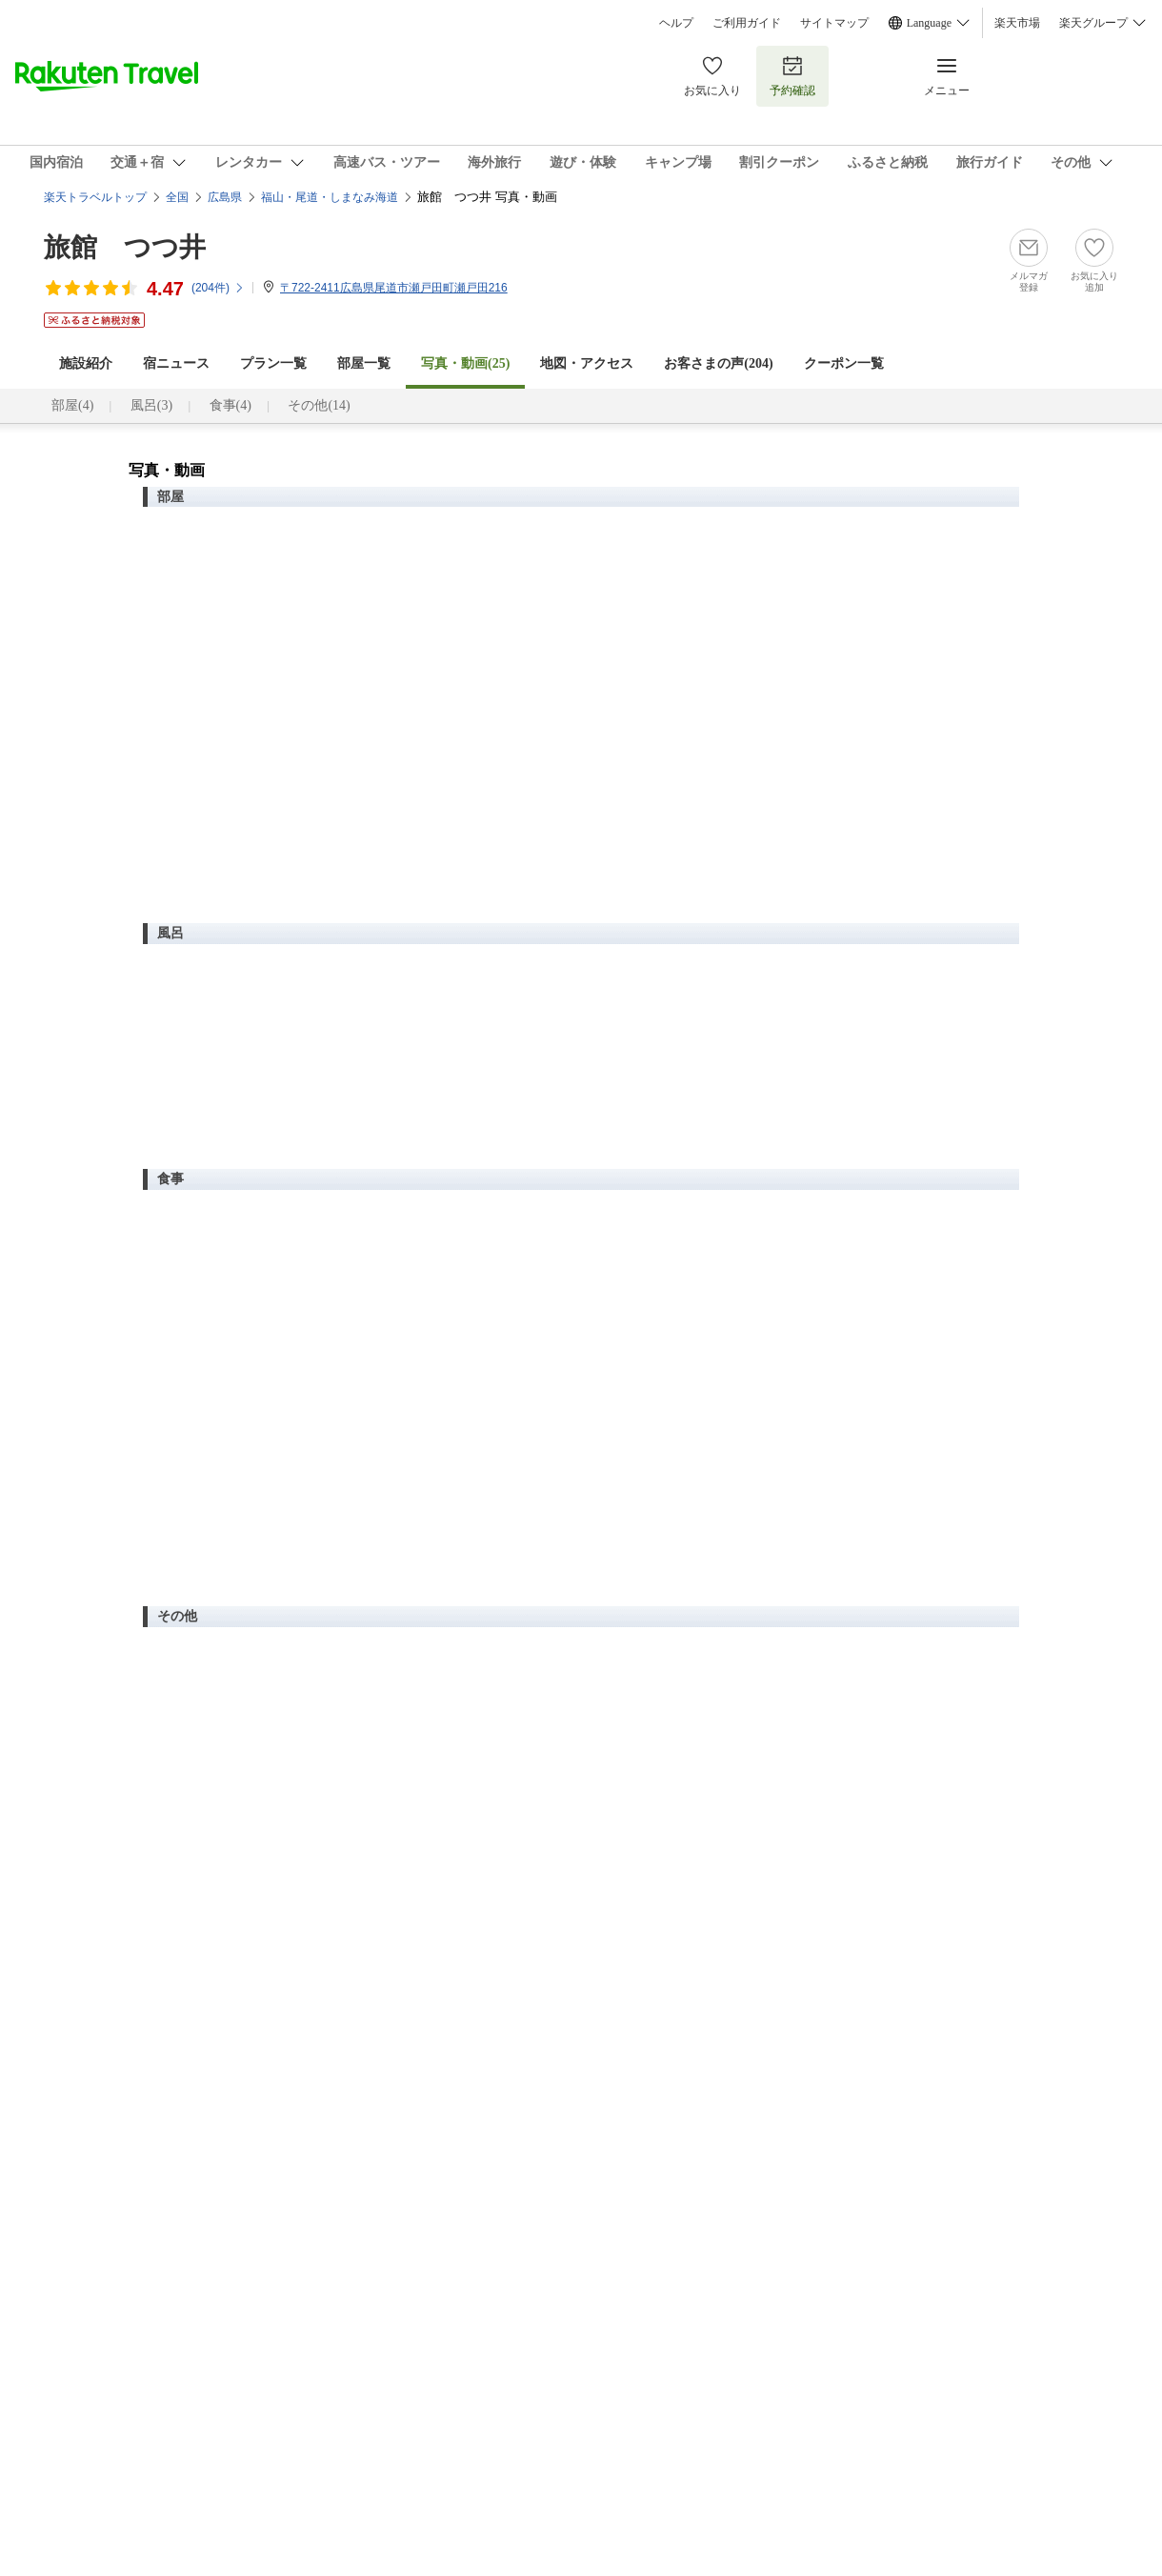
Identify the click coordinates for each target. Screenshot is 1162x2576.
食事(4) (230, 405)
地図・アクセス (586, 363)
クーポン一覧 (844, 363)
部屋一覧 (364, 363)
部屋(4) (72, 405)
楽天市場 (1017, 23)
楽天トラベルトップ (95, 197)
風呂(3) (151, 405)
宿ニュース (176, 363)
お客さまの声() (718, 363)
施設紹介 (85, 363)
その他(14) (319, 405)
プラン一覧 (273, 363)
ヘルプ (676, 23)
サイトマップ (834, 23)
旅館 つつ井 (125, 247)
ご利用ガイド (746, 23)
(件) (218, 287)
